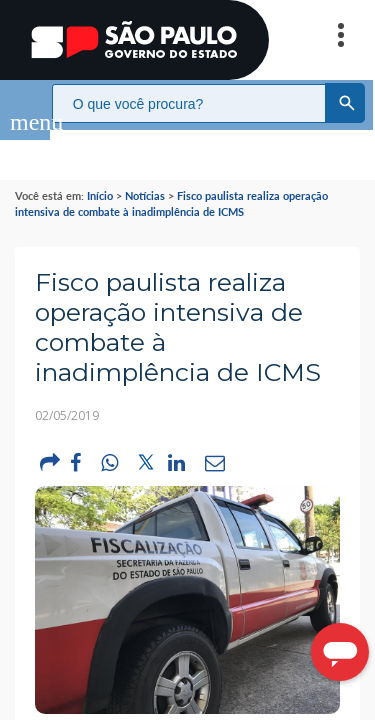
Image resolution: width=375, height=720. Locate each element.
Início (100, 175)
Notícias (145, 175)
